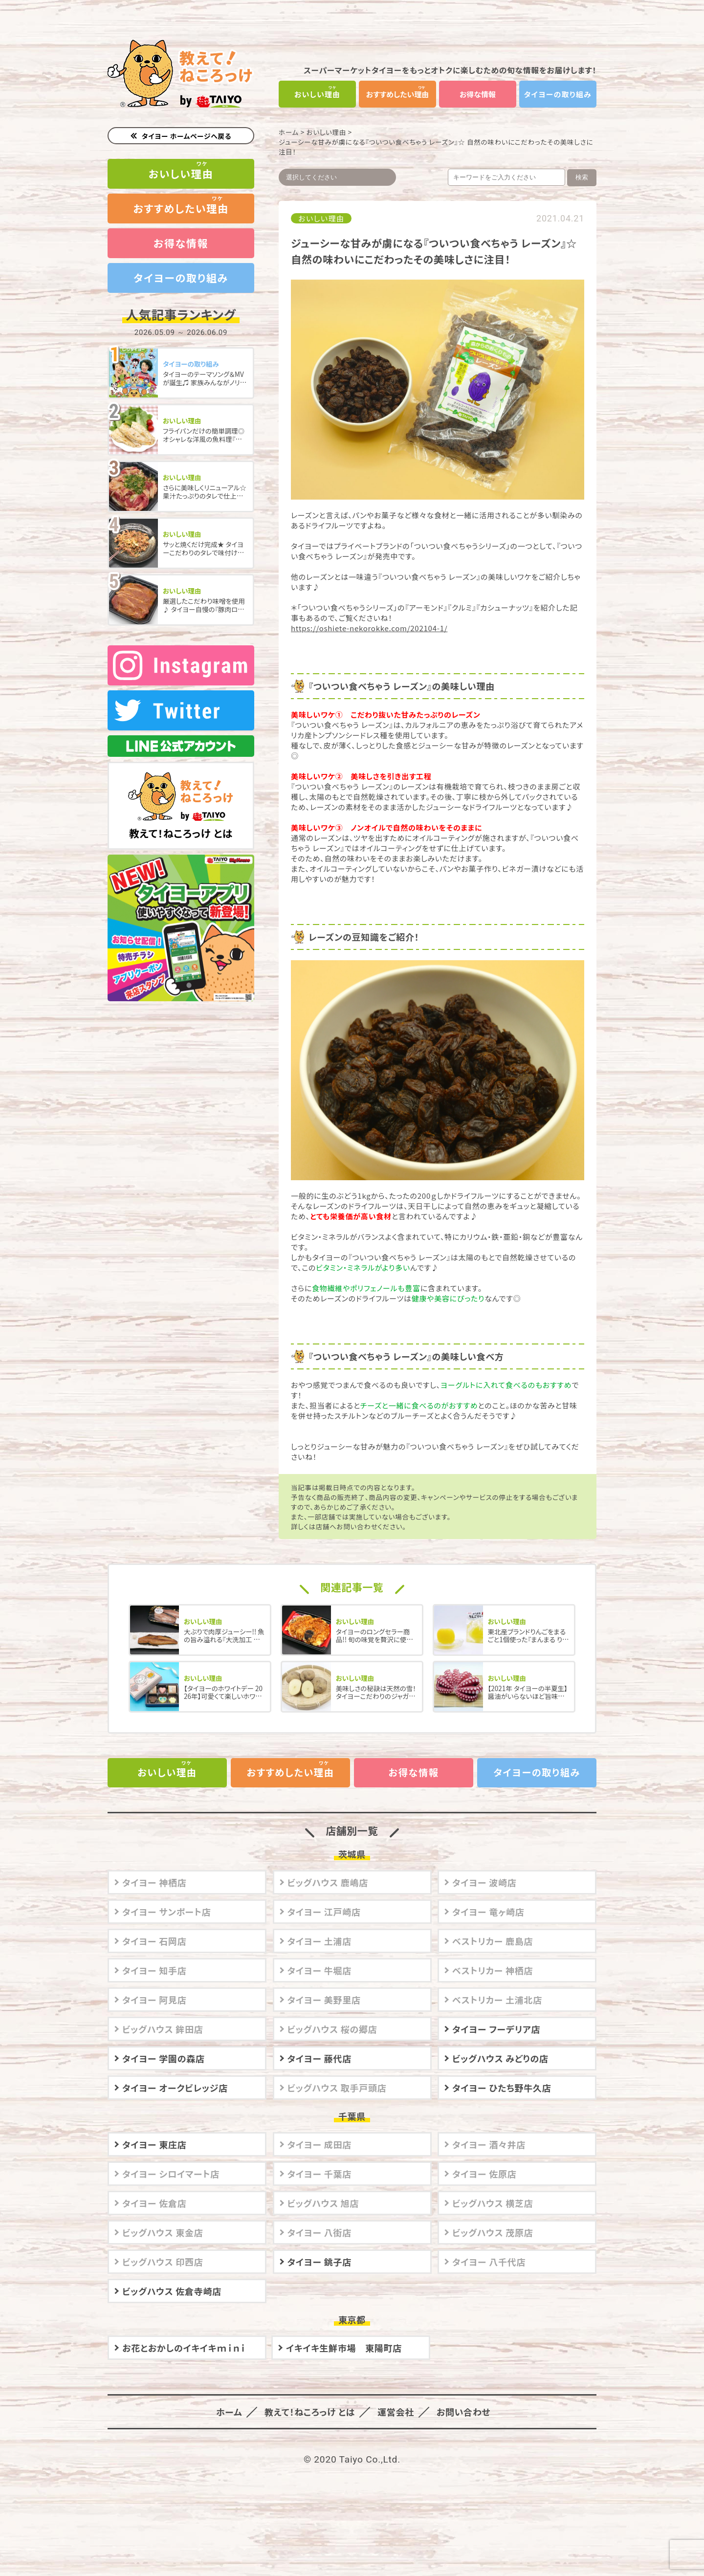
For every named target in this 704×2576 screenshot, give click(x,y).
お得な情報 (478, 94)
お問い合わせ (458, 2410)
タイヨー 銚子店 (319, 2260)
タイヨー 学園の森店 (163, 2056)
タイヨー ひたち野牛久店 (501, 2086)
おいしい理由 (326, 132)
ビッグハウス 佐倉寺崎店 (171, 2289)
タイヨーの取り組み (558, 94)
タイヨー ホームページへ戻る (187, 136)
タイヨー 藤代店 (319, 2056)
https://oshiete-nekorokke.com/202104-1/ (369, 628)
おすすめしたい (397, 94)
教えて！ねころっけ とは (181, 792)
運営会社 (392, 2410)
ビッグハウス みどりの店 (500, 2056)
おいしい (317, 94)
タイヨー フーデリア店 (496, 2027)
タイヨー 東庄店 (154, 2142)
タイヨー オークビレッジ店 (175, 2086)
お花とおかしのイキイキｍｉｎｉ (184, 2346)
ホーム (289, 132)
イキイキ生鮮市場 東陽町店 (344, 2346)
